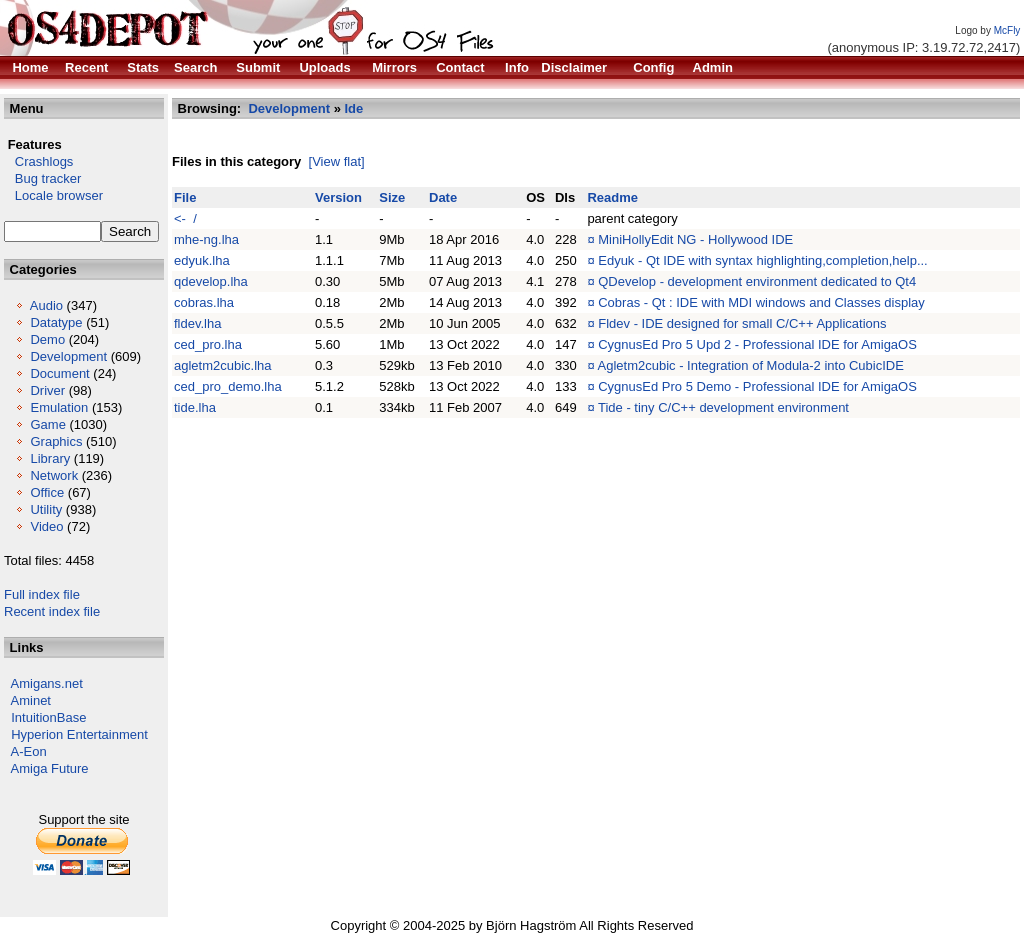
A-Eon (29, 751)
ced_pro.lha (208, 344)
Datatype (56, 322)
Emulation (59, 407)
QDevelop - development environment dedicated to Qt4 (757, 281)
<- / (185, 218)
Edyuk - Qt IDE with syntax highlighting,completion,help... (763, 260)
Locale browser (53, 195)
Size (392, 197)
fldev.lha (197, 323)
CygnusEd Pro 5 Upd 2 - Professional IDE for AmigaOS (757, 344)
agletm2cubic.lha (223, 365)
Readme (612, 197)
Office (47, 492)
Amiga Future (50, 768)
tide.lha (195, 407)
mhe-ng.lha (206, 239)
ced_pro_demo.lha (228, 386)
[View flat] (337, 161)
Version (338, 197)
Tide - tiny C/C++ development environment (723, 407)
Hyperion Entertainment (79, 734)
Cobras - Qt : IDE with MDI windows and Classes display (761, 302)
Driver (47, 390)
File (185, 197)
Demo (47, 339)
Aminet (31, 700)
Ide (354, 108)
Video (46, 526)
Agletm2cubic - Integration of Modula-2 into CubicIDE (751, 365)
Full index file (42, 594)
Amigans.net (47, 683)
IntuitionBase (48, 717)
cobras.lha (204, 302)
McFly (1007, 30)
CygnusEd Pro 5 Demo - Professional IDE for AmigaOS (757, 386)
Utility (46, 509)
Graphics (56, 441)
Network (54, 475)
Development (68, 356)
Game (47, 424)
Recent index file (52, 611)
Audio (46, 305)
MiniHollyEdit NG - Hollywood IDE (695, 239)
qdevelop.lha (211, 281)
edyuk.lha (202, 260)
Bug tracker (42, 178)
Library (50, 458)
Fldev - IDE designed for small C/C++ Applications (742, 323)
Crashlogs (38, 161)
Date (443, 197)
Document (59, 373)
